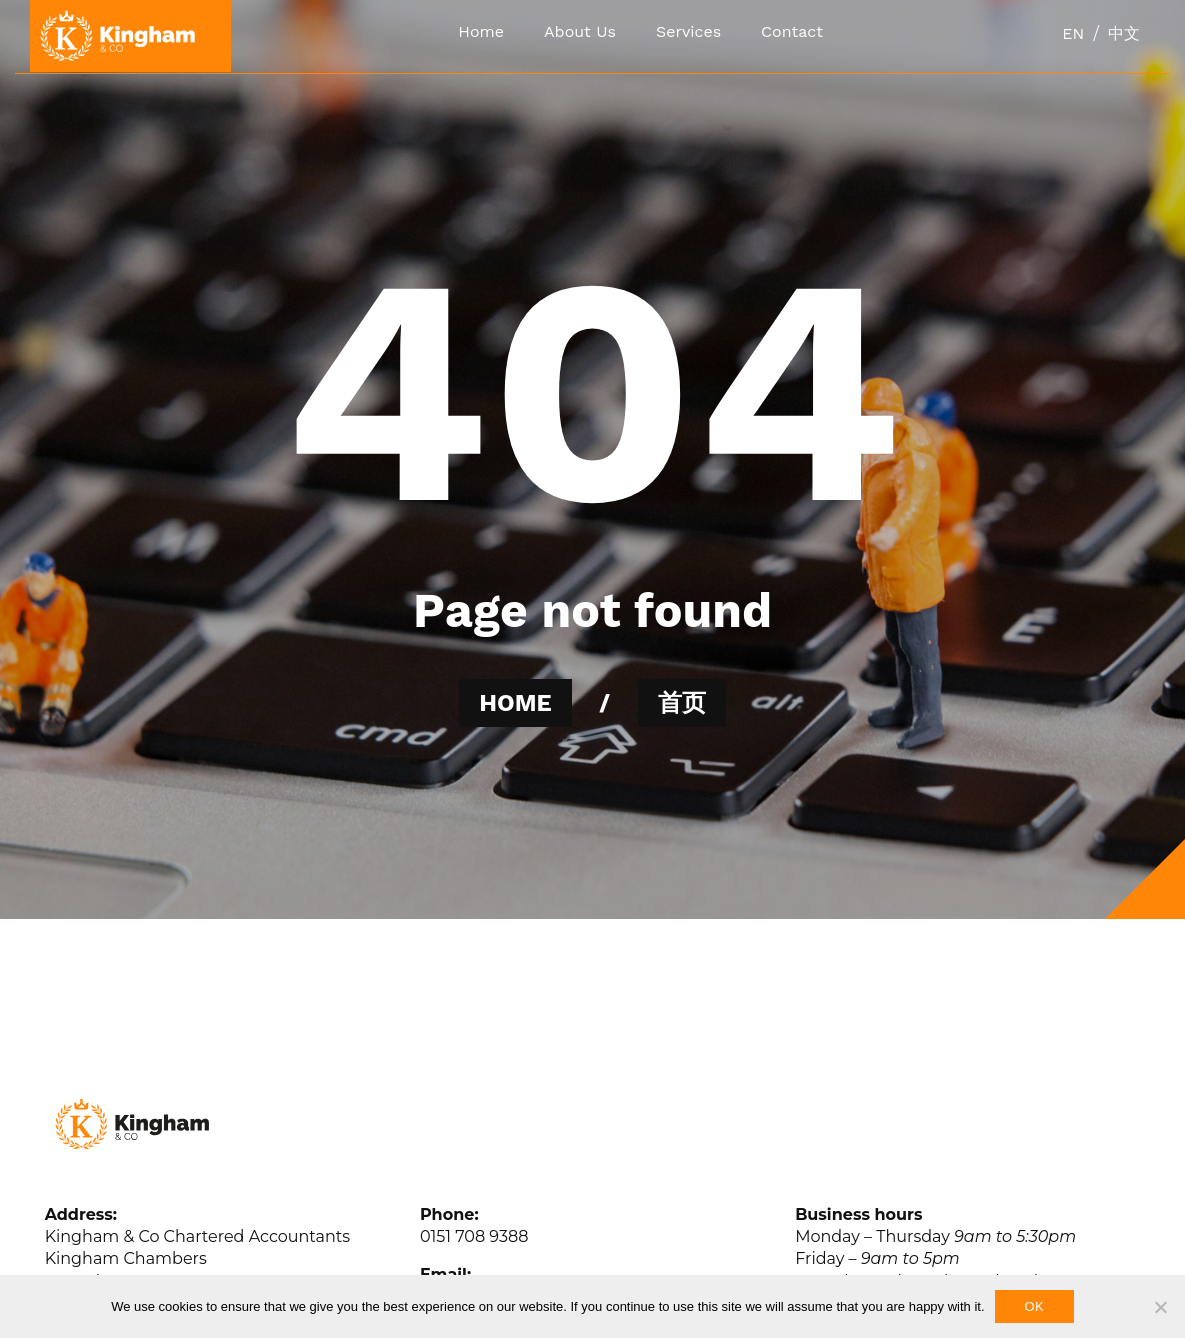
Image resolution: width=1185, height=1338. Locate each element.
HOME (515, 703)
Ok (1034, 1306)
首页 (682, 703)
